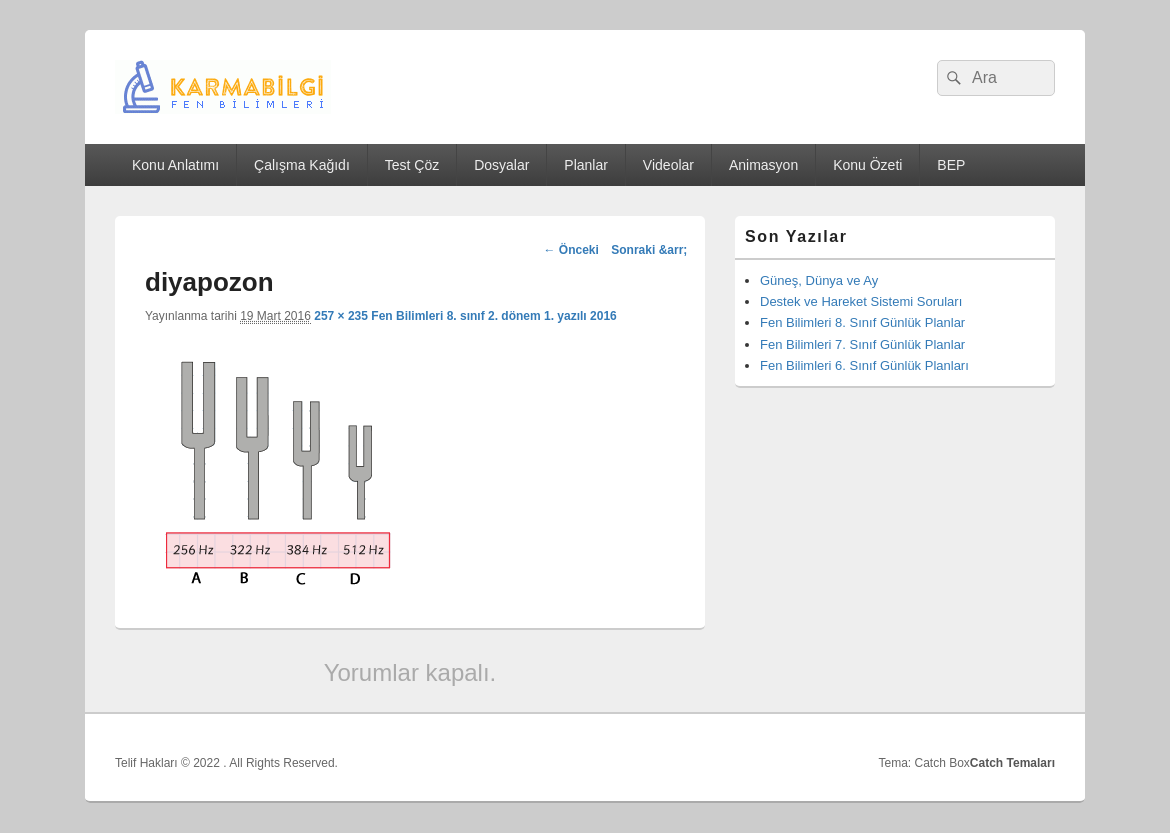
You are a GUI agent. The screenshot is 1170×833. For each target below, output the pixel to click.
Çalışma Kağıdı (302, 165)
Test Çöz (412, 165)
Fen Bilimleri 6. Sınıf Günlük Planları (864, 365)
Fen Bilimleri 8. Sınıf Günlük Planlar (862, 322)
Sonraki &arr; (649, 250)
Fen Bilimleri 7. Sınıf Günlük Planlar (862, 344)
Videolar (668, 165)
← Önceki (570, 250)
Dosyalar (501, 165)
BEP (951, 165)
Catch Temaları (1012, 763)
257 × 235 (341, 316)
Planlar (586, 165)
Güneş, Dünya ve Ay (819, 280)
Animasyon (763, 165)
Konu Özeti (867, 165)
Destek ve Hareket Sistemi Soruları (861, 301)
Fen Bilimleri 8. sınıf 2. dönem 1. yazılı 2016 (493, 316)
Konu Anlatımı (175, 165)
